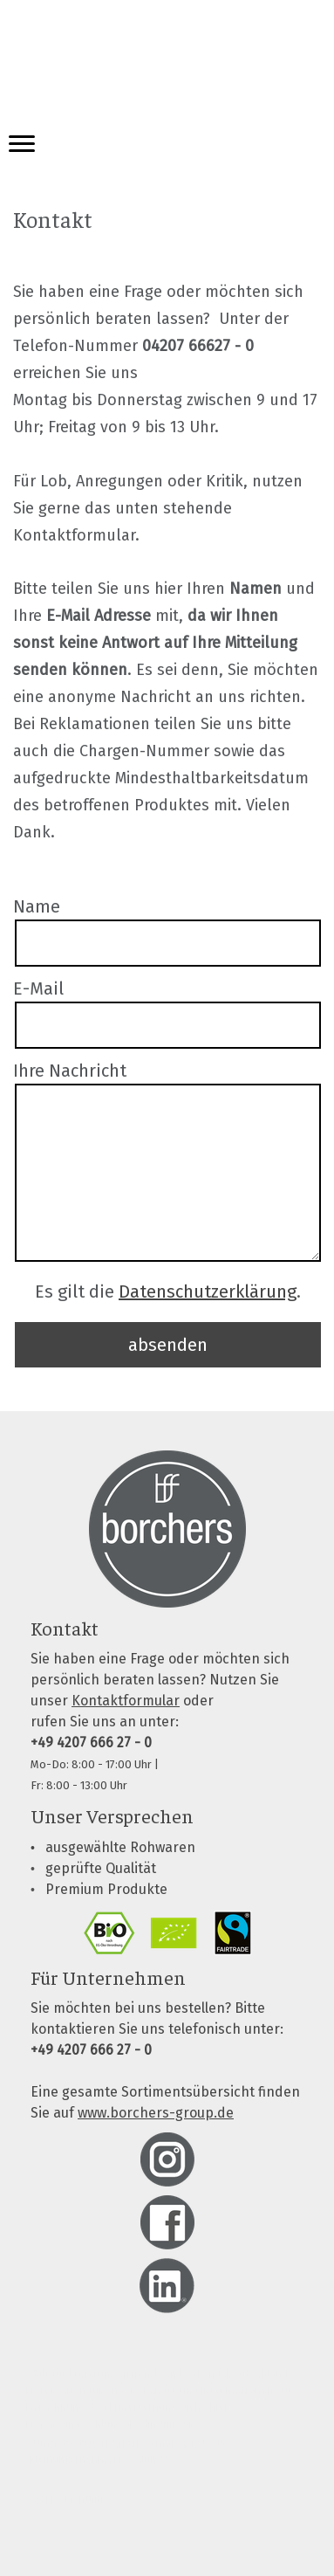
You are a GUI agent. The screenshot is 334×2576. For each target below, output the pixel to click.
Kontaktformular (126, 1700)
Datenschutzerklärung (208, 1291)
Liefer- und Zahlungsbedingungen (110, 2424)
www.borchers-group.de (156, 2112)
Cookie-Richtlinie (68, 2498)
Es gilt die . (168, 1291)
